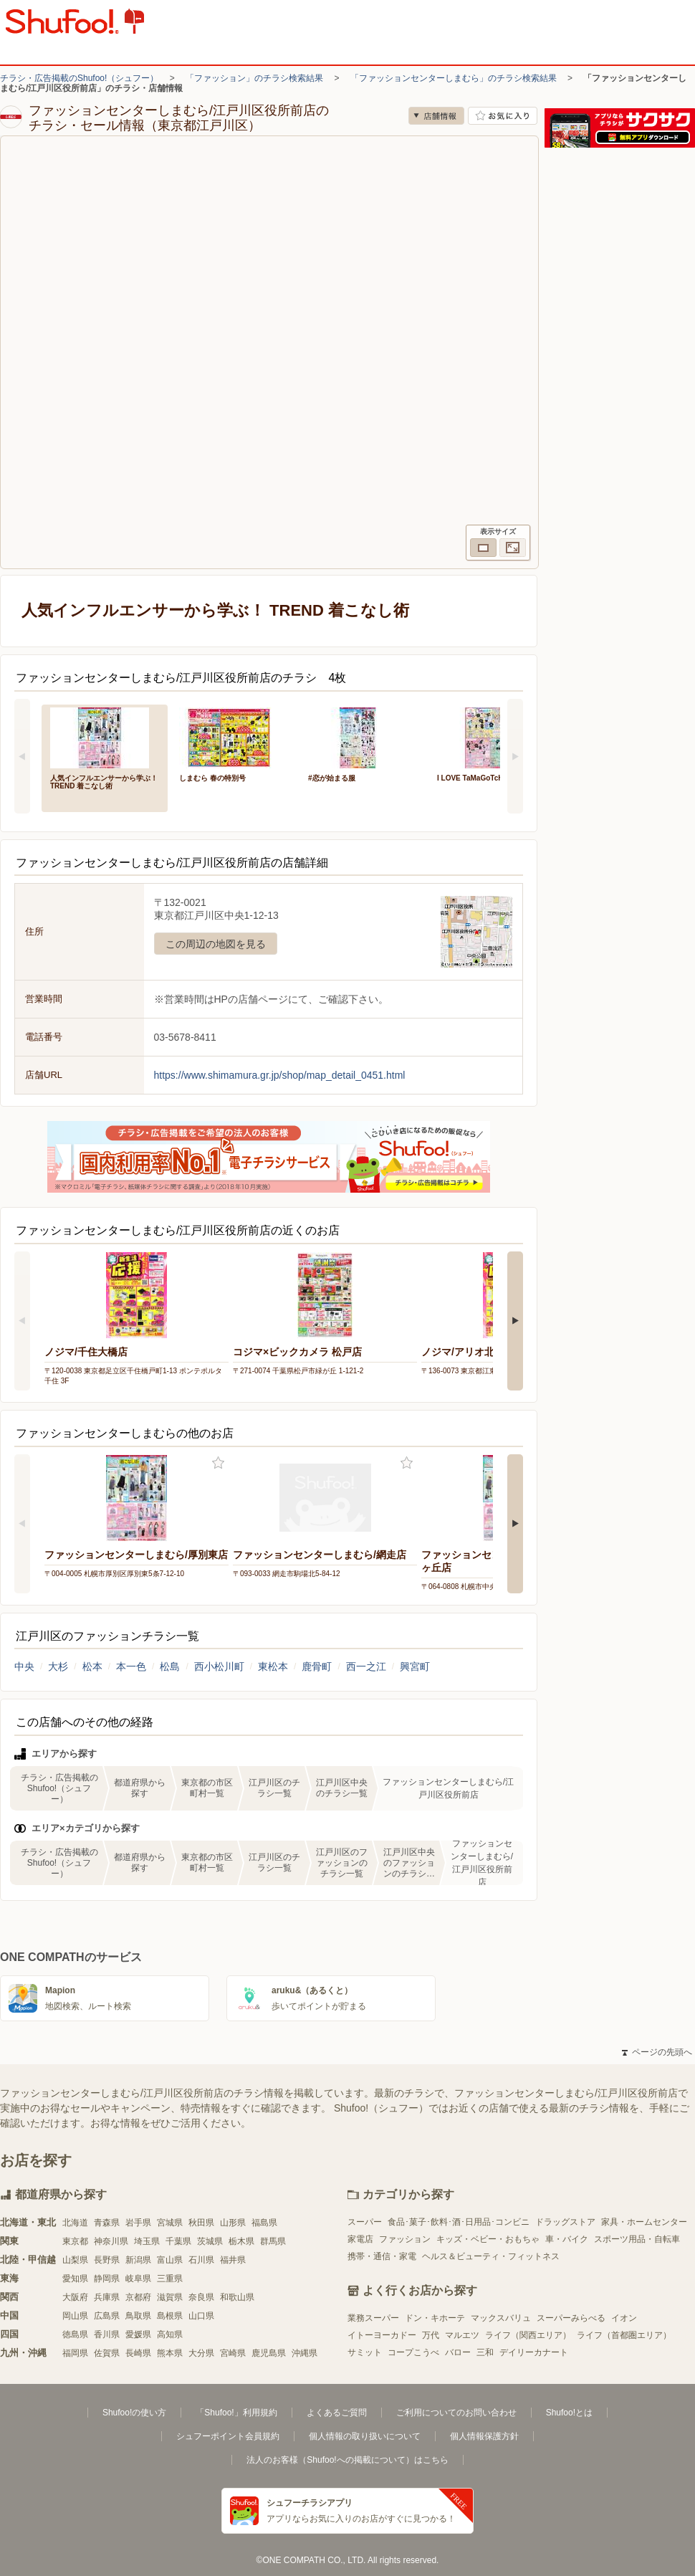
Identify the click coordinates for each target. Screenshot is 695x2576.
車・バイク (566, 2239)
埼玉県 (147, 2241)
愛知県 (75, 2279)
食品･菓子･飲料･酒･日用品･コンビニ (458, 2222)
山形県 (233, 2223)
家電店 (360, 2239)
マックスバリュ (501, 2318)
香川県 (107, 2334)
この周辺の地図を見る (216, 944)
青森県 (107, 2223)
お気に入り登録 (218, 1463)
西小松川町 (219, 1666)
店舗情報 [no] (436, 116)
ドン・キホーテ (435, 2318)
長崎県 (138, 2353)
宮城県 (170, 2223)
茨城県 (210, 2241)
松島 (170, 1666)
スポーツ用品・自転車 (637, 2239)
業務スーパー (373, 2318)
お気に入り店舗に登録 (502, 116)
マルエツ (462, 2335)
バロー (458, 2352)
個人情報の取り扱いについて (365, 2436)
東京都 (75, 2241)
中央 (24, 1666)
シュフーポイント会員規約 (227, 2436)
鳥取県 (138, 2316)
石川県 (201, 2260)
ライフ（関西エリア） (528, 2335)
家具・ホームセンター (644, 2222)
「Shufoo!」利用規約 (236, 2413)
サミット (365, 2352)
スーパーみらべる (571, 2318)
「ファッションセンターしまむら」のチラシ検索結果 (453, 78)
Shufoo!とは (569, 2413)
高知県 (170, 2334)
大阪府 (75, 2297)
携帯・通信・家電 (382, 2256)
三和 (485, 2352)
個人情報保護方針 (484, 2436)
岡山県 (75, 2316)
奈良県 (201, 2297)
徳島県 (75, 2334)
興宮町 (415, 1666)
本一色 (131, 1666)
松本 (92, 1666)
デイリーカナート (533, 2352)
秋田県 (201, 2223)
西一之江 (366, 1666)
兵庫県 (107, 2297)
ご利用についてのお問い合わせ (456, 2413)
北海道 (75, 2223)
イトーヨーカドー (382, 2335)
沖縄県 (304, 2353)
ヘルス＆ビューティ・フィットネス (491, 2256)
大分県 (201, 2353)
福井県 (233, 2260)
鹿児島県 (268, 2353)
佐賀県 (107, 2353)
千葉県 (178, 2241)
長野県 (107, 2260)
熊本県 (170, 2353)
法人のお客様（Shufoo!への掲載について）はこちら (347, 2460)
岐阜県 (138, 2279)
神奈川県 (111, 2241)
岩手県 (138, 2223)
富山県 (170, 2260)
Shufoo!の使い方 (134, 2413)
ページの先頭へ (657, 2052)
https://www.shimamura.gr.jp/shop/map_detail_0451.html (280, 1075)
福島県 (264, 2223)
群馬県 (273, 2241)
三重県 (170, 2279)
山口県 (201, 2316)
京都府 (138, 2297)
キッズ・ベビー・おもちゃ (488, 2239)
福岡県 (75, 2353)
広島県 (107, 2316)
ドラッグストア (565, 2222)
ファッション (405, 2239)
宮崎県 (233, 2353)
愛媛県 (138, 2334)
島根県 (170, 2316)
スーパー (365, 2222)
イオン (624, 2318)
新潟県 (138, 2260)
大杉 (58, 1666)
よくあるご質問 (337, 2413)
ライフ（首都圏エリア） (624, 2335)
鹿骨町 (317, 1666)
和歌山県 (237, 2297)
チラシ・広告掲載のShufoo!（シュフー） (79, 78)
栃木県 (241, 2241)
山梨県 (75, 2260)
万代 (430, 2335)
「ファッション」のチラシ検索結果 (254, 78)
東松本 (273, 1666)
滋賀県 (170, 2297)
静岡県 (107, 2279)
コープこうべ (413, 2352)
